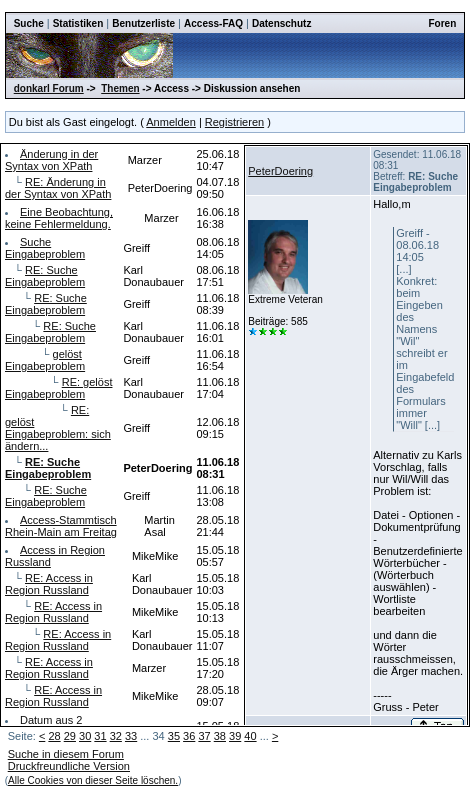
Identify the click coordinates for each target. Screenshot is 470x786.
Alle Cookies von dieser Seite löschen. (93, 780)
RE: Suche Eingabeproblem (45, 276)
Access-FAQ (213, 23)
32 (116, 736)
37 (204, 736)
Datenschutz (281, 23)
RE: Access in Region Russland (49, 584)
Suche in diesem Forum (66, 754)
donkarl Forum (49, 88)
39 (235, 736)
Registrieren (234, 122)
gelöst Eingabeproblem (45, 360)
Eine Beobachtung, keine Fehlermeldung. (59, 218)
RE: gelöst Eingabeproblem (58, 388)
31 (100, 736)
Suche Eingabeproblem (45, 248)
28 (54, 736)
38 (220, 736)
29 (70, 736)
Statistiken (78, 23)
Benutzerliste (143, 23)
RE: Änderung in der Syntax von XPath (58, 188)
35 (174, 736)
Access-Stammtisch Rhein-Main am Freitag (61, 526)
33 (131, 736)
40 (250, 736)
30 (85, 736)
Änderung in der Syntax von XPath (51, 160)
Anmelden (171, 122)
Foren (443, 23)
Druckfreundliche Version (69, 766)
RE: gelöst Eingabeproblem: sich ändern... (58, 428)
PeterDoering (280, 171)
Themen (120, 88)
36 (189, 736)
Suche (29, 23)
